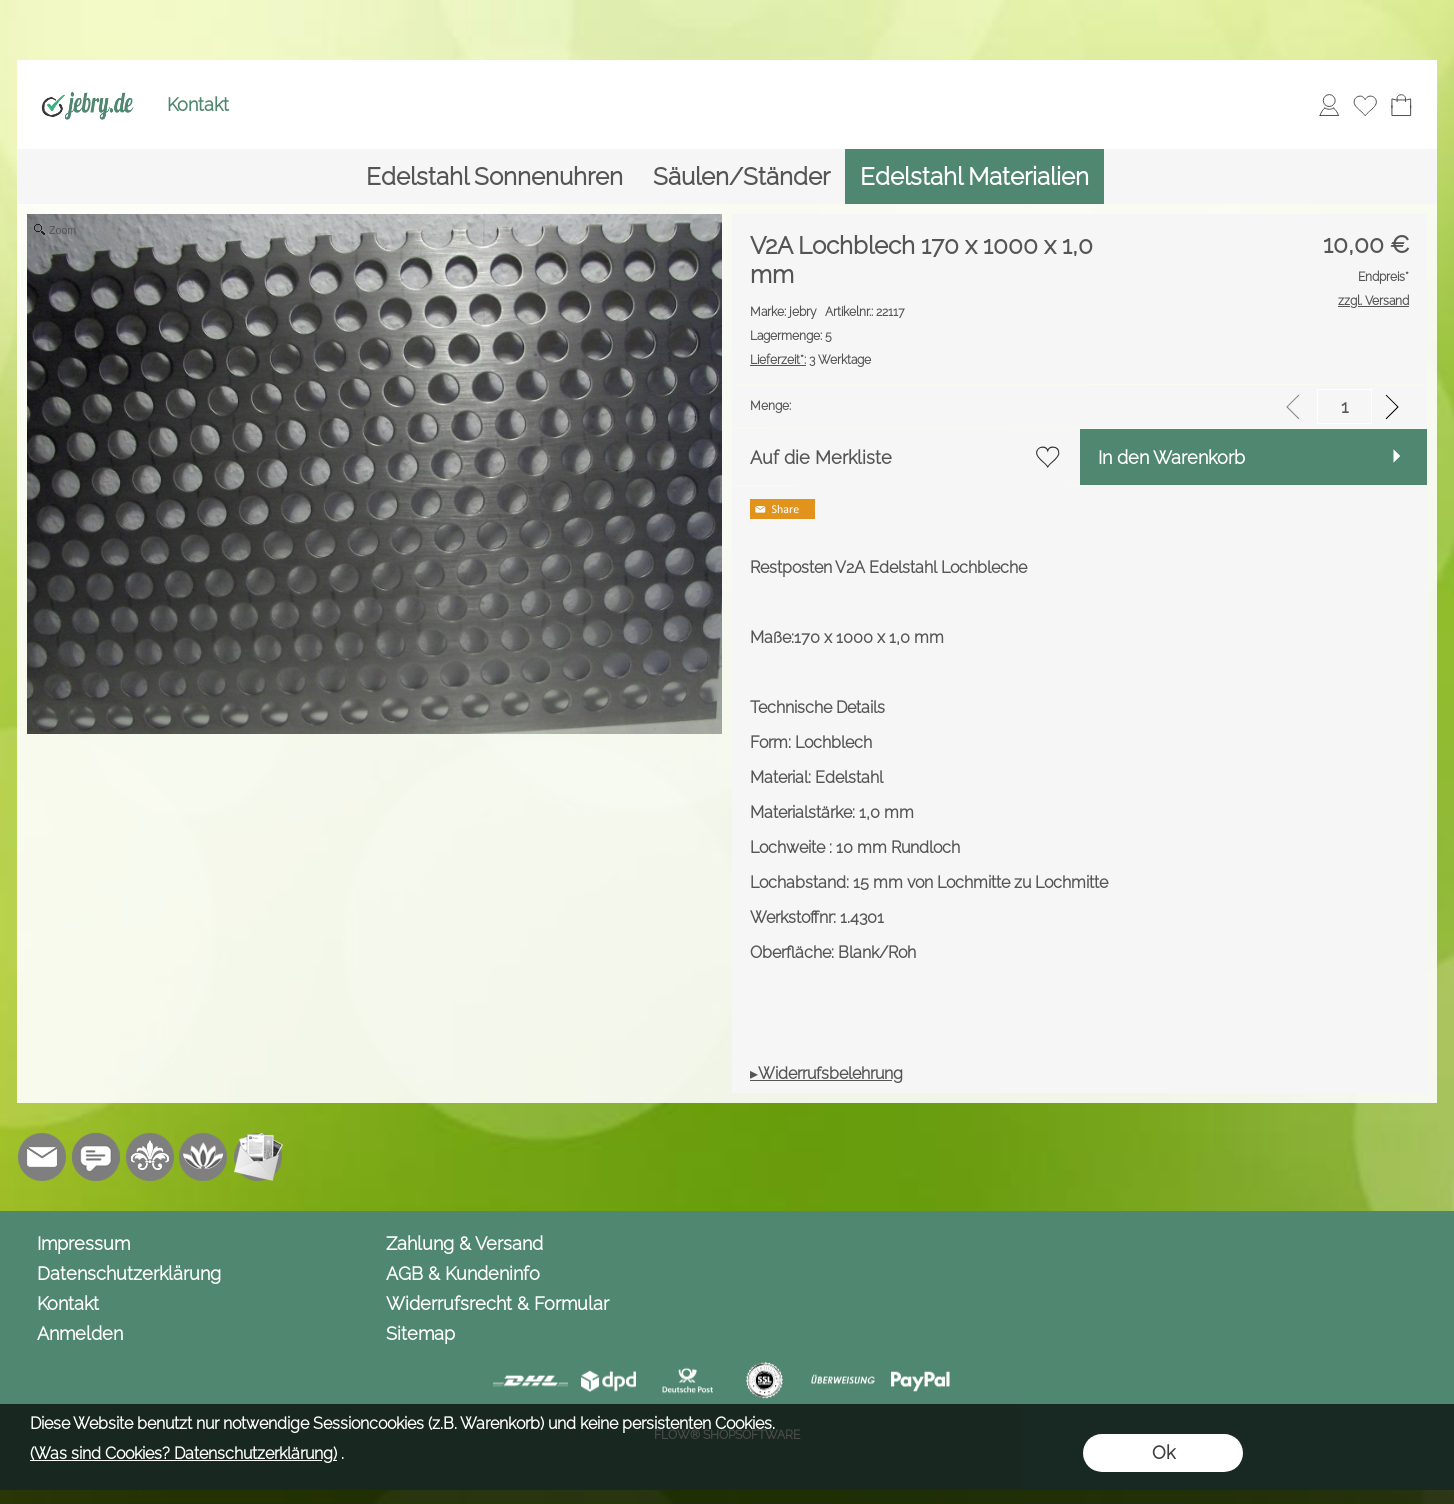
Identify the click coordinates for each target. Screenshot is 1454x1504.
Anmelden (80, 1333)
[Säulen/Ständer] (741, 176)
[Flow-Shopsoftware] (204, 1157)
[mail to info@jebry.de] (42, 1157)
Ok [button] (1163, 1452)
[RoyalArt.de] (150, 1157)
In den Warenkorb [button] (1171, 457)
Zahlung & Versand (464, 1243)
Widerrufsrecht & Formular (497, 1303)
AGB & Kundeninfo (463, 1273)
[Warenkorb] (1401, 105)
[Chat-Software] (96, 1157)
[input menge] (1344, 406)
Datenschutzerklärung (129, 1273)
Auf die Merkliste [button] (821, 457)
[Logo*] (87, 81)
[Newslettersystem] (258, 1157)
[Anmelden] (1329, 105)
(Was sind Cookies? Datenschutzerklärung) (183, 1453)
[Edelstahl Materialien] (974, 176)
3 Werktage (810, 360)
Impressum (83, 1243)
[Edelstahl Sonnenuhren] (494, 176)
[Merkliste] (1365, 105)
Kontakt (198, 104)
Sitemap (420, 1333)
